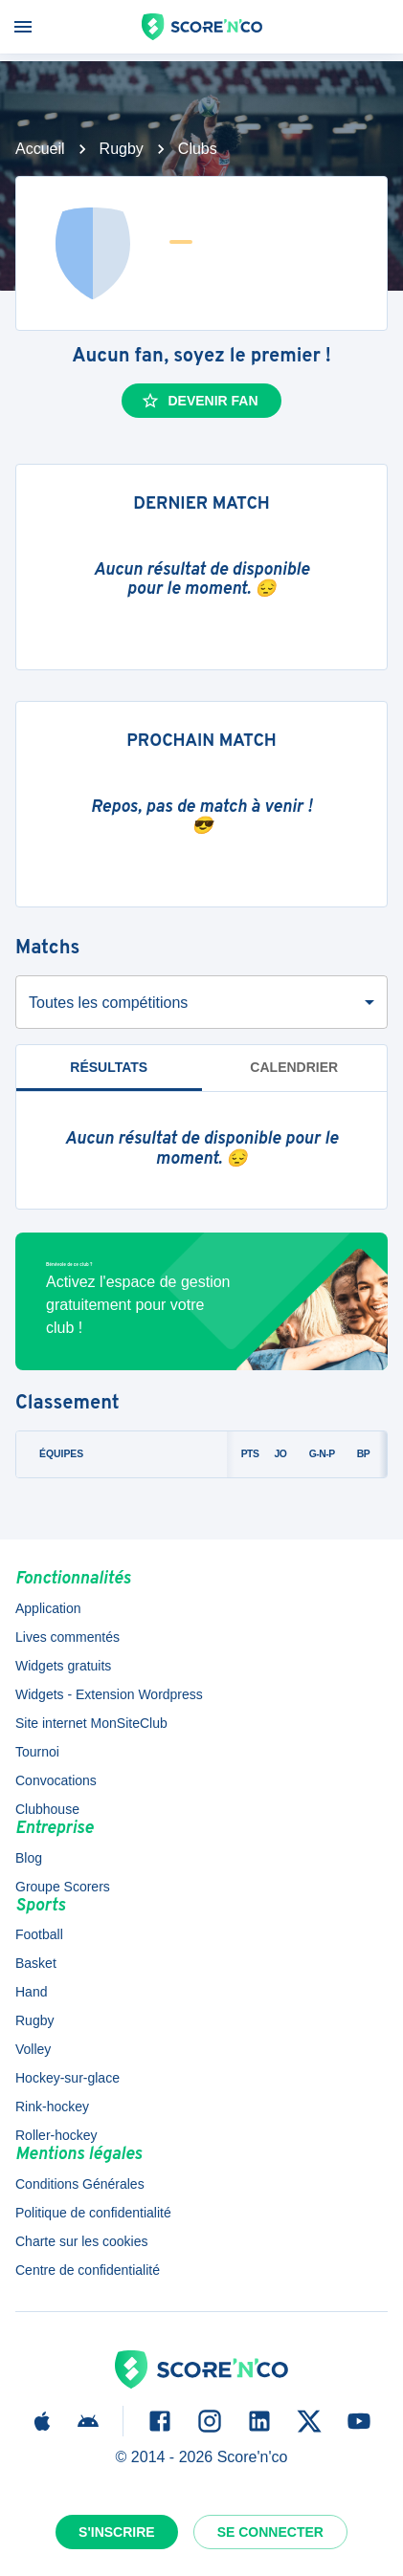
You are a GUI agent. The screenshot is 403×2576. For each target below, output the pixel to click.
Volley (33, 2049)
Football (39, 1934)
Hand (31, 1991)
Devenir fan (199, 400)
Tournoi (37, 1751)
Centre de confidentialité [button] (87, 2270)
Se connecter (270, 2532)
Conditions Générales (80, 2184)
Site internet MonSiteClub (91, 1723)
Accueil (40, 149)
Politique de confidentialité (93, 2212)
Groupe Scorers (62, 1886)
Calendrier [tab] (294, 1067)
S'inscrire (116, 2532)
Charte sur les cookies (81, 2241)
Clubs (197, 149)
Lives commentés (67, 1637)
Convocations (56, 1780)
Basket (35, 1963)
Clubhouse (47, 1809)
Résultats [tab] (108, 1067)
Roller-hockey (56, 2135)
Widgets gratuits (63, 1665)
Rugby (122, 149)
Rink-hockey (52, 2106)
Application (48, 1608)
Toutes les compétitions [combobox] (108, 1002)
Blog (28, 1858)
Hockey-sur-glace (67, 2077)
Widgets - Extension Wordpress (109, 1694)
